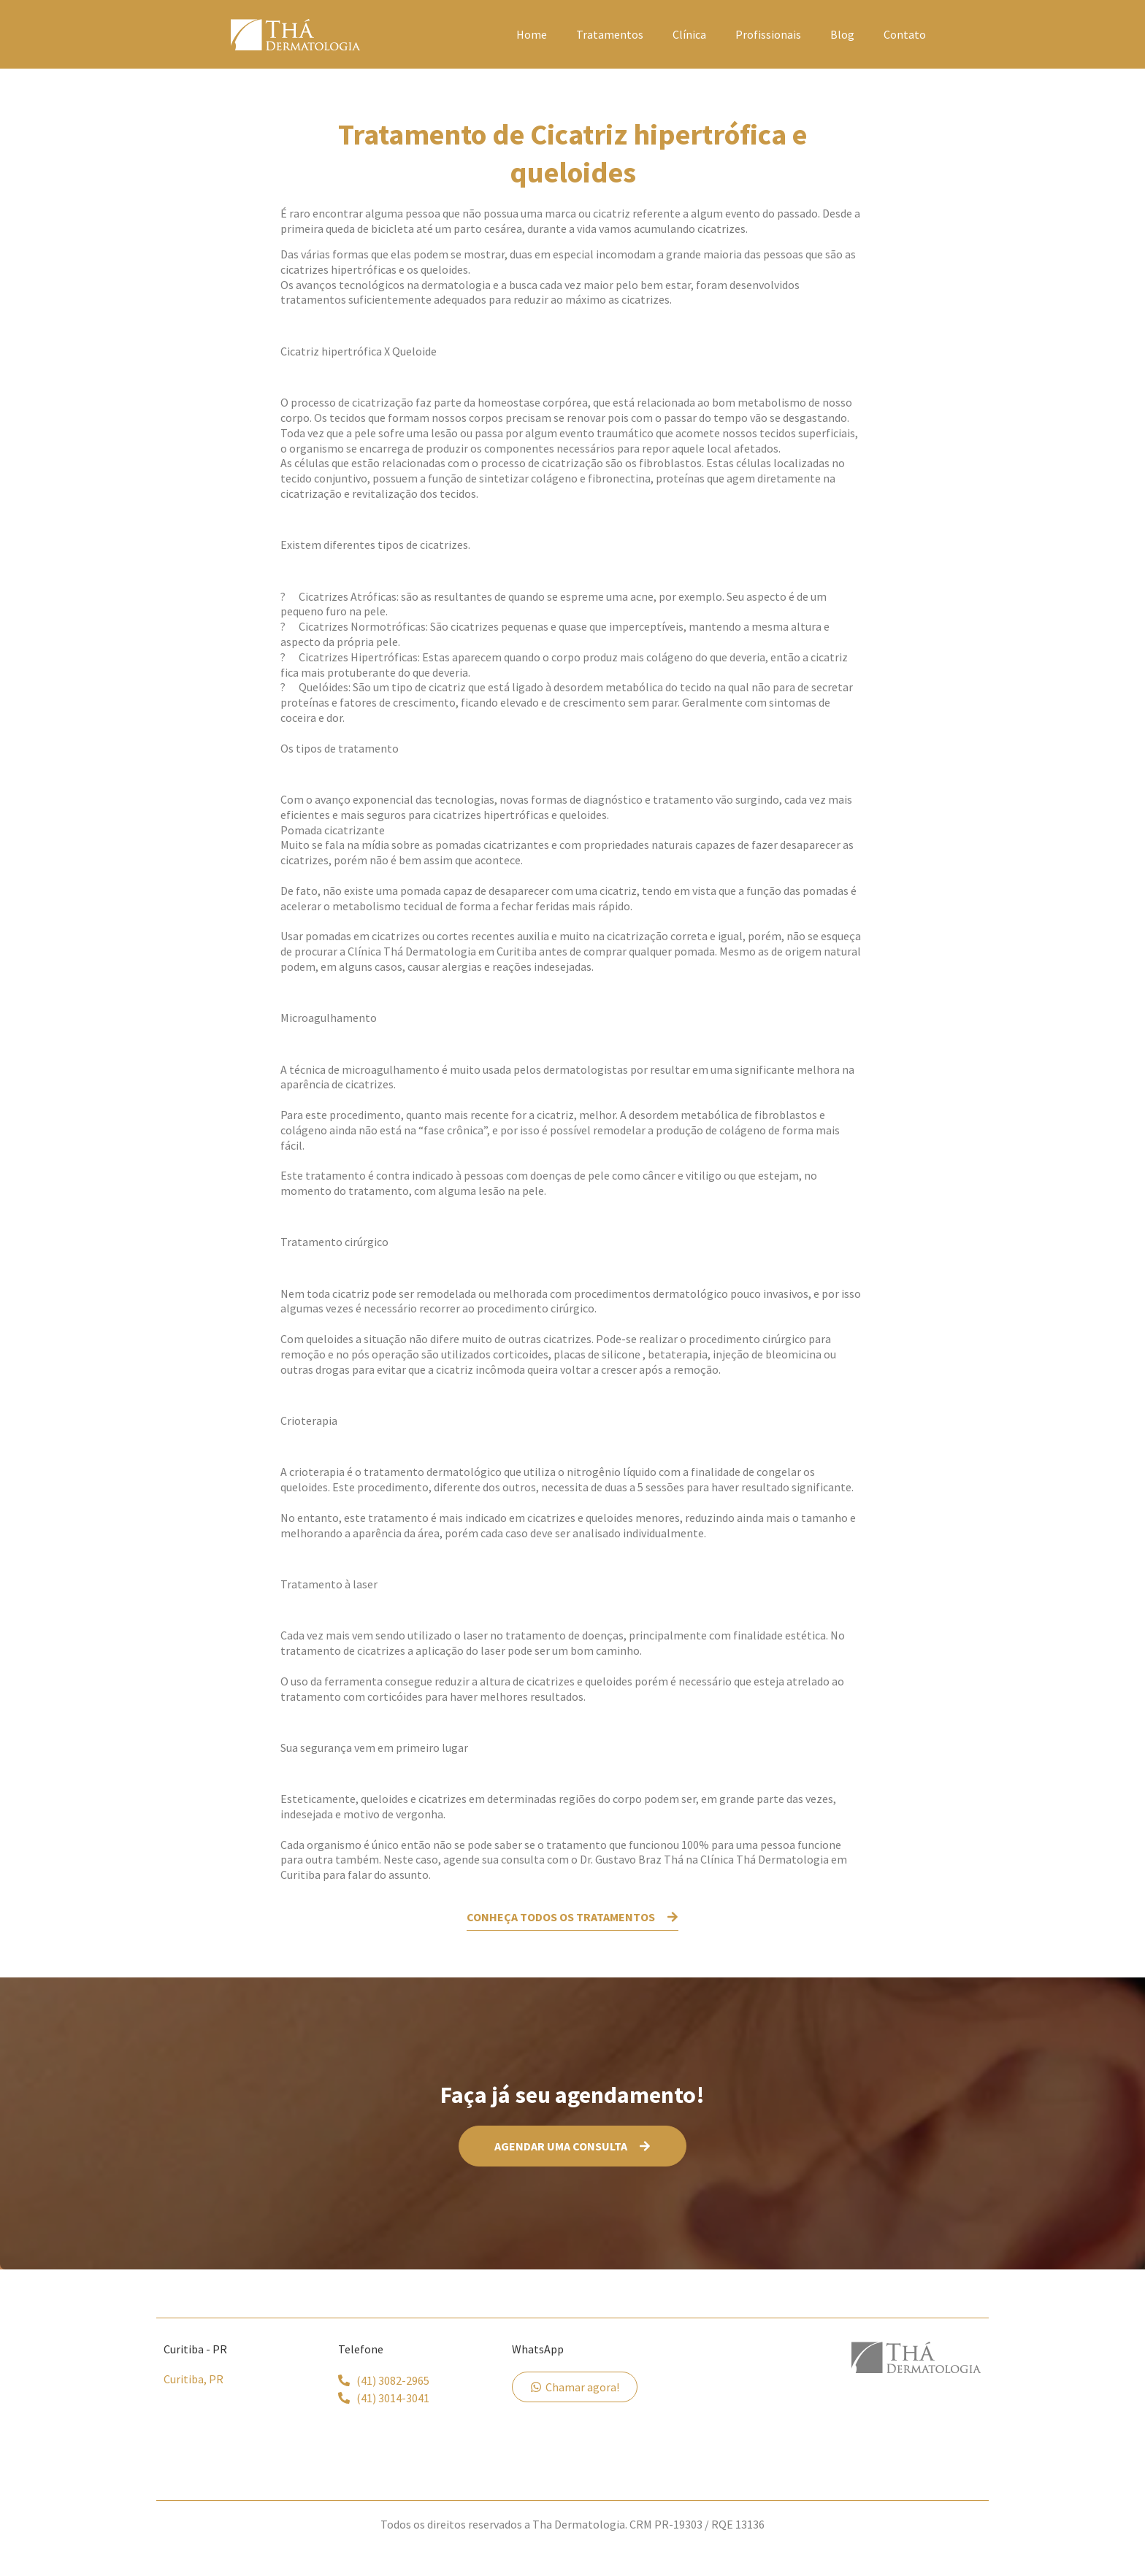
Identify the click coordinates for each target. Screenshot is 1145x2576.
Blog (842, 34)
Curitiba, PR (193, 2376)
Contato (905, 34)
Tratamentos (609, 34)
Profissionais (768, 34)
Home (531, 34)
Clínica (689, 34)
